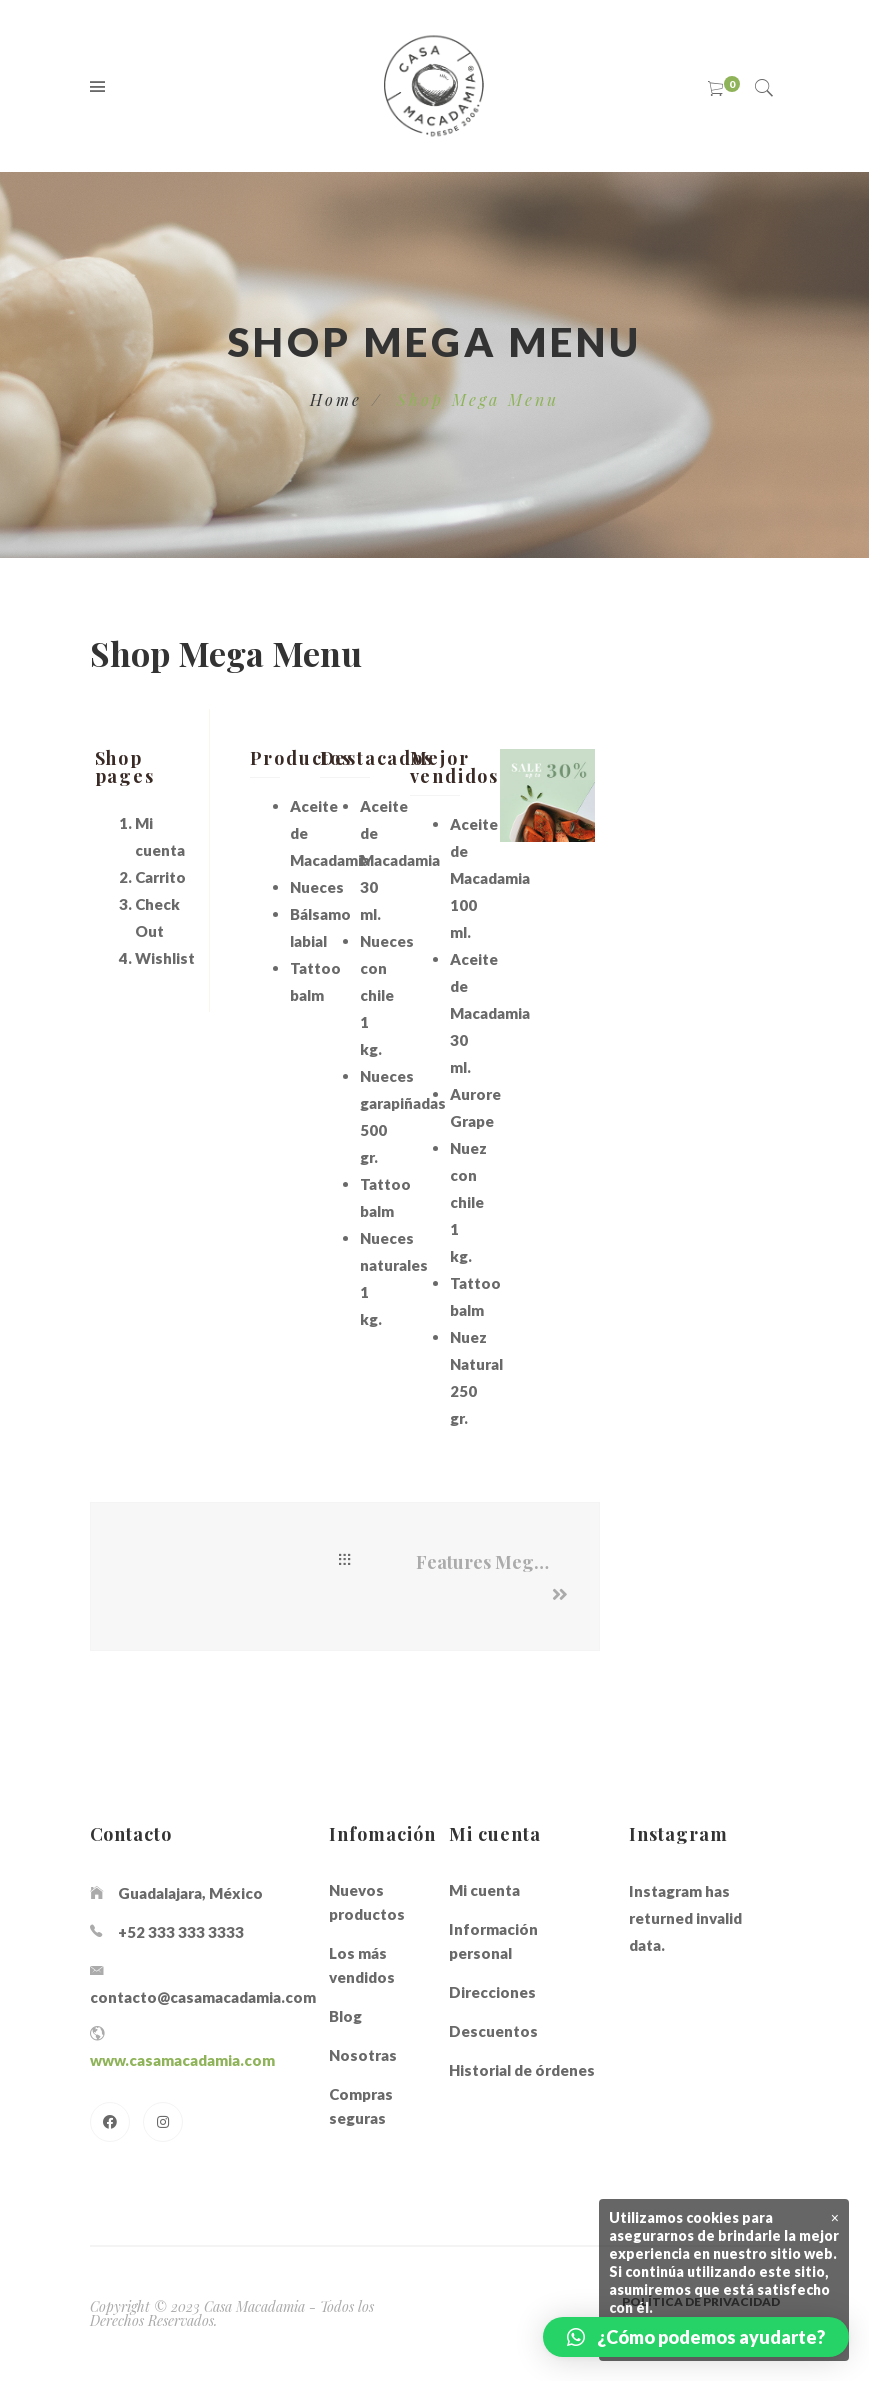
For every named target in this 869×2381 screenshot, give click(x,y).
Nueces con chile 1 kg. (387, 995)
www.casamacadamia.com (182, 2060)
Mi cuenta (484, 1890)
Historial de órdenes (522, 2070)
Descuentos (493, 2031)
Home (336, 399)
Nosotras (363, 2055)
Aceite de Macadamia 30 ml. (490, 1013)
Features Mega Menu (492, 1562)
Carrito (160, 877)
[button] (696, 2337)
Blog (345, 2016)
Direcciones (492, 1992)
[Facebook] (110, 2122)
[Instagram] (163, 2122)
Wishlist (165, 958)
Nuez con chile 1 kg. (468, 1202)
